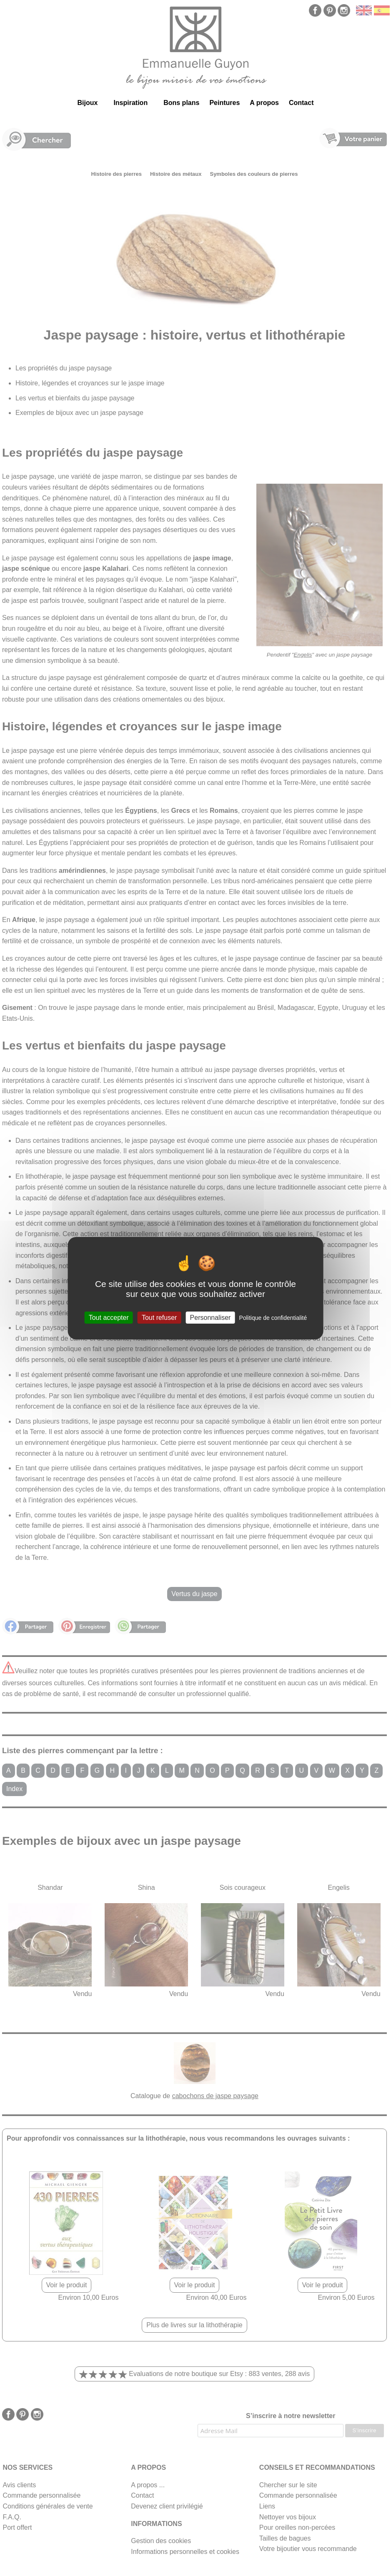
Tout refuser (159, 1317)
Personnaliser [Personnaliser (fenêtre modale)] (210, 1317)
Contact (301, 102)
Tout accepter (109, 1317)
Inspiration (130, 102)
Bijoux (87, 102)
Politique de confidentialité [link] (273, 1317)
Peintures (224, 102)
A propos (264, 102)
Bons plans (181, 102)
